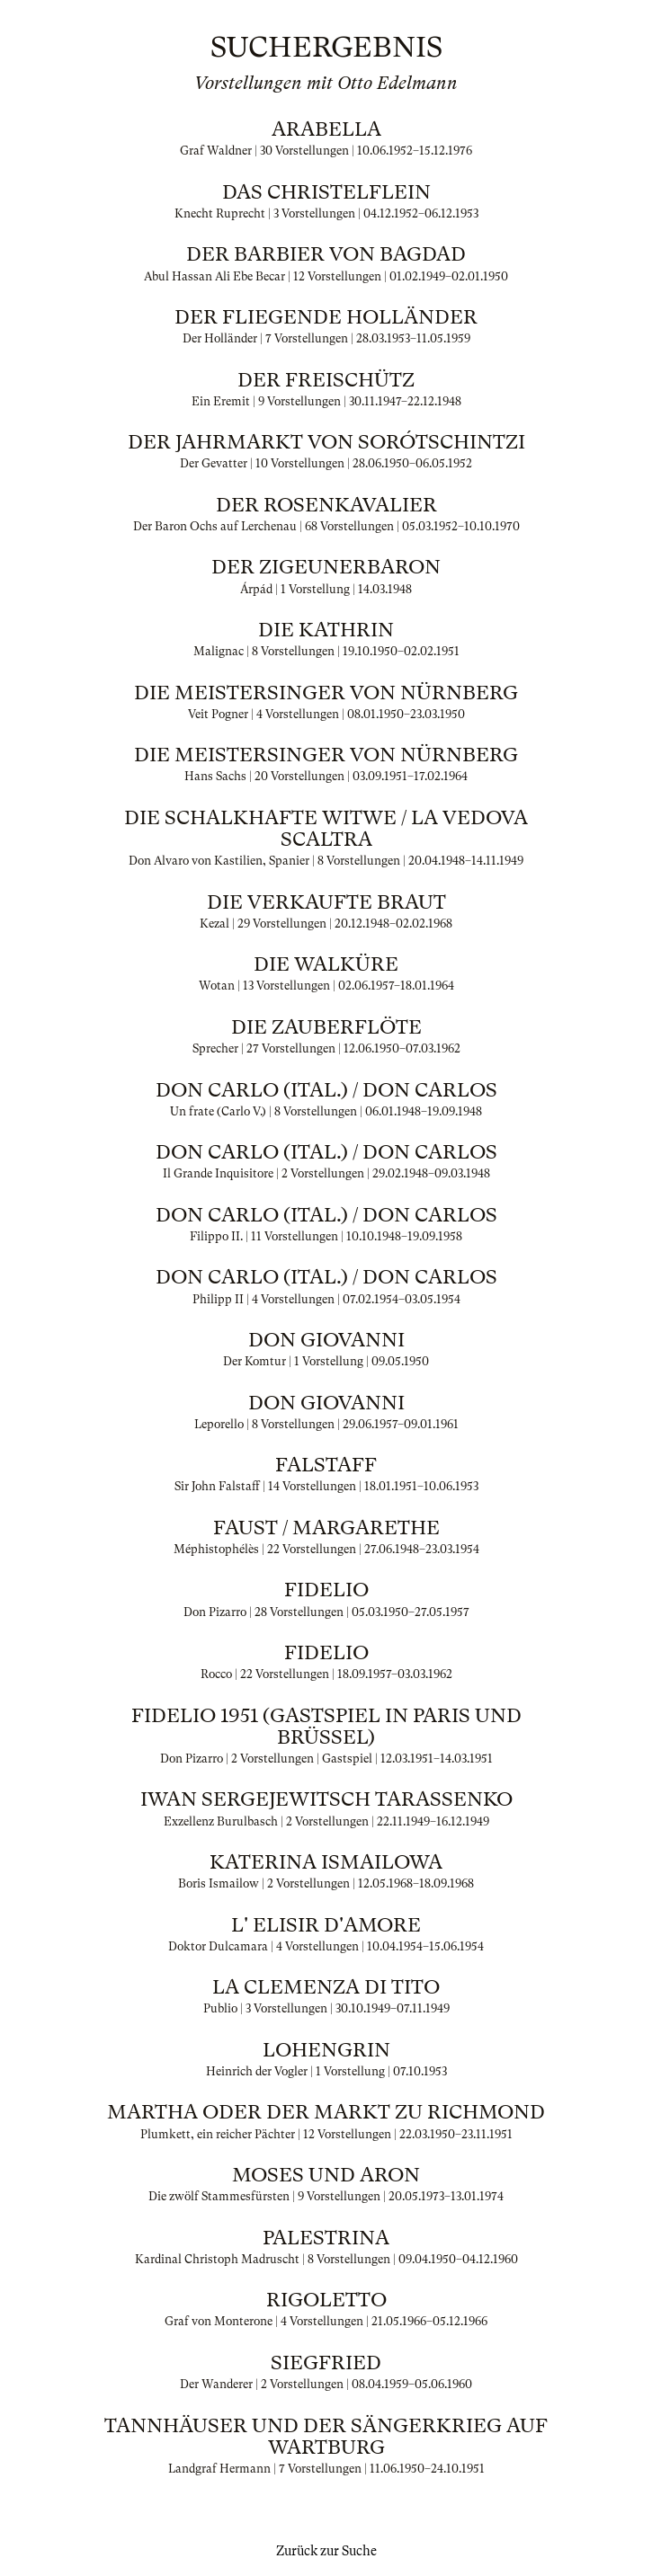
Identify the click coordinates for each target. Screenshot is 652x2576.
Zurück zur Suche (326, 2551)
